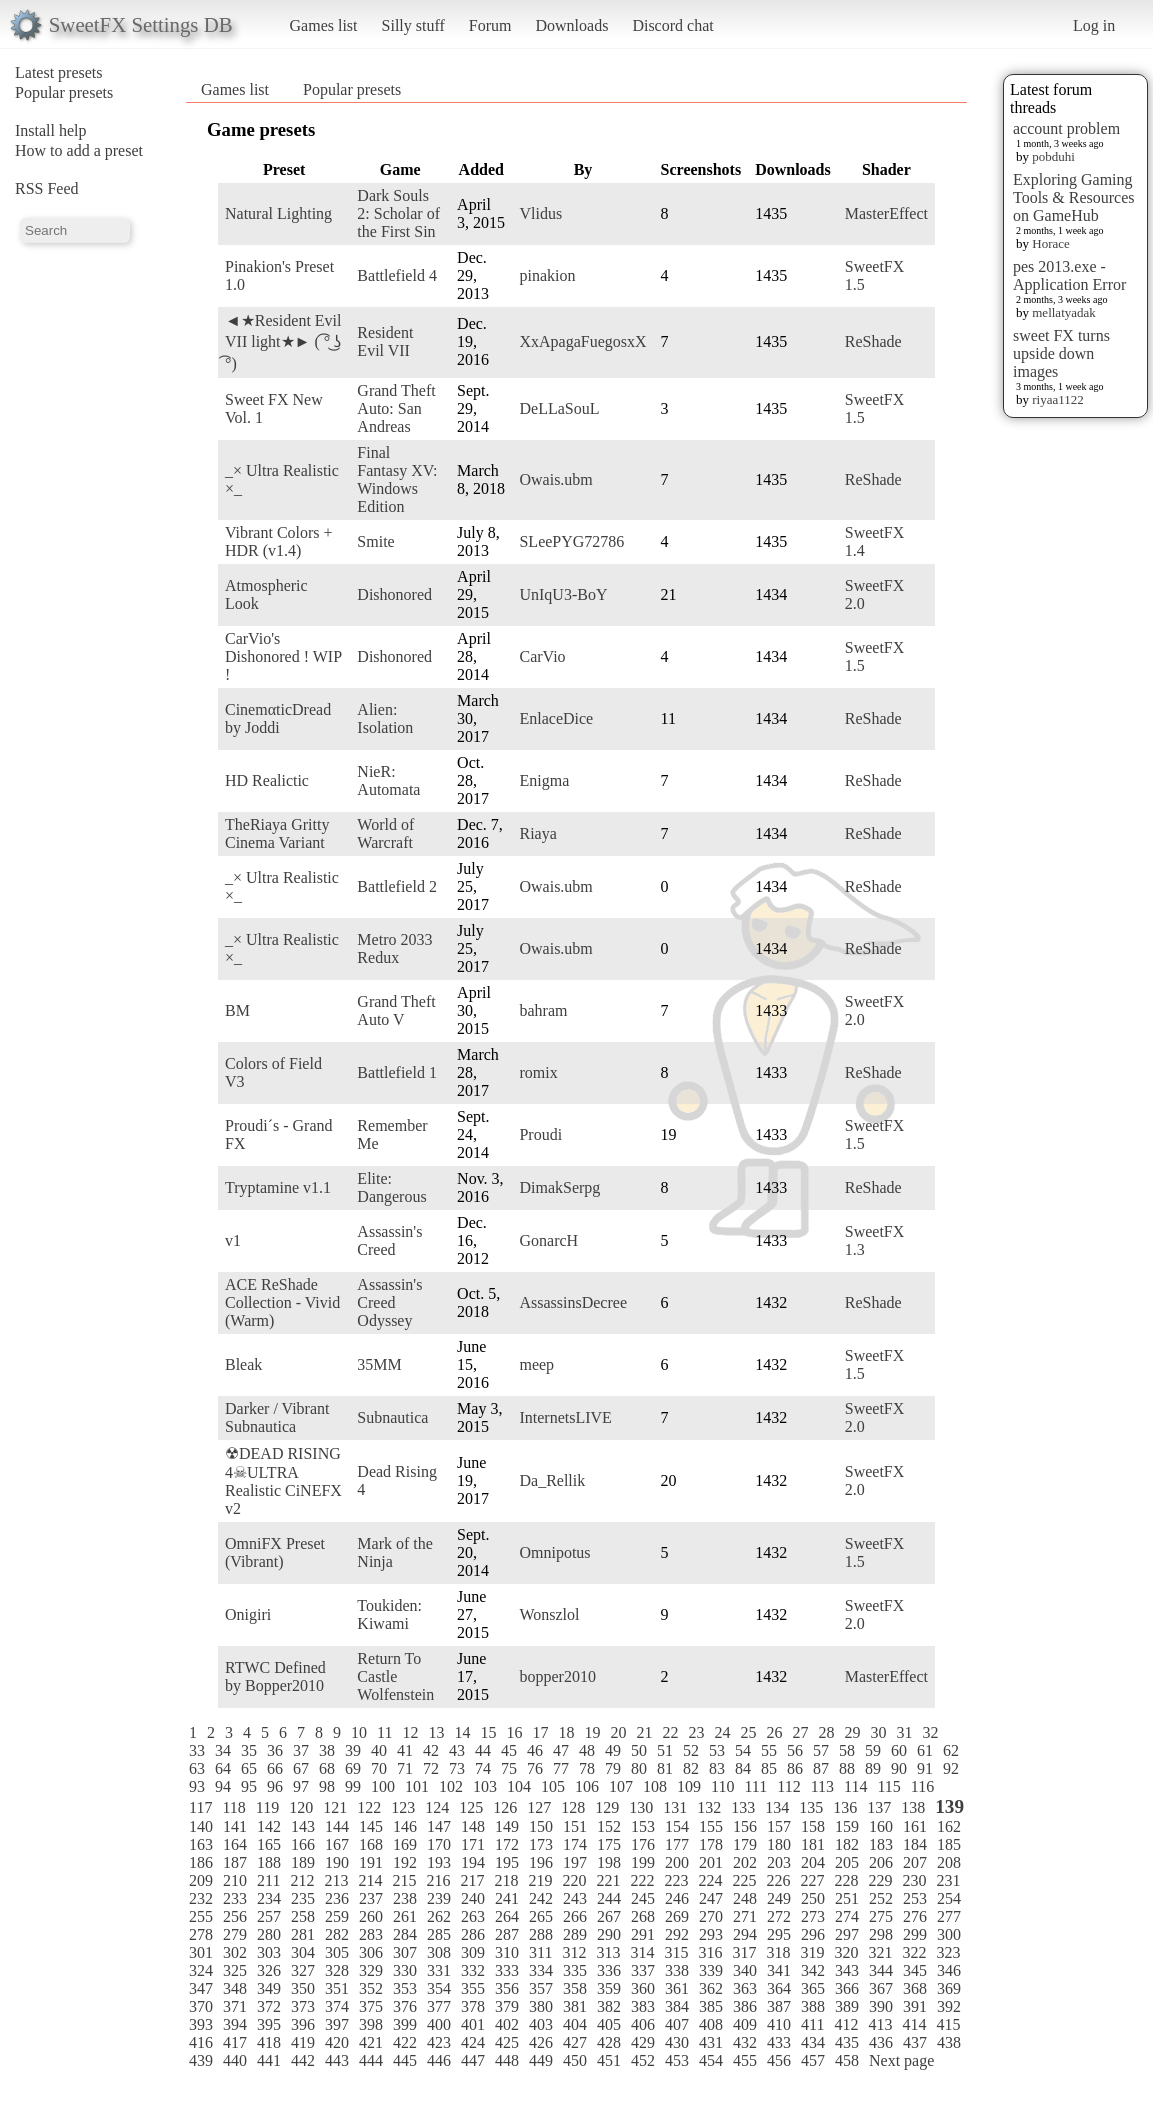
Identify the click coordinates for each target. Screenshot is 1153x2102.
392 (949, 2006)
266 (575, 1916)
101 (417, 1786)
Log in (1094, 25)
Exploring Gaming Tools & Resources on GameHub (1074, 197)
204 (813, 1862)
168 (371, 1844)
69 (353, 1768)
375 (371, 2006)
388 (813, 2006)
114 (855, 1786)
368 (915, 1988)
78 (587, 1768)
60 (899, 1750)
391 (915, 2006)
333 (507, 1970)
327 (303, 1970)
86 (795, 1768)
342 (813, 1970)
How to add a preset (79, 150)
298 (881, 1934)
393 (201, 2024)
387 (779, 2006)
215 (404, 1880)
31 (904, 1732)
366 (847, 1988)
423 (439, 2042)
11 (384, 1732)
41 (405, 1750)
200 (677, 1862)
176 (643, 1844)
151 (575, 1826)
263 (473, 1916)
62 (951, 1750)
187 (235, 1862)
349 (269, 1988)
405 (609, 2024)
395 (269, 2024)
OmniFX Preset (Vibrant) (275, 1552)
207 (915, 1862)
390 (881, 2006)
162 (949, 1826)
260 (371, 1916)
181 (813, 1844)
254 (949, 1898)
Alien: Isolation (385, 718)
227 (812, 1880)
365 (813, 1988)
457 (813, 2060)
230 (914, 1880)
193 (439, 1862)
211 (268, 1880)
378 (473, 2006)
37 (301, 1750)
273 (813, 1916)
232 (201, 1898)
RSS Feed (47, 188)
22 (670, 1732)
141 (235, 1826)
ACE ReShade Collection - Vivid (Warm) (282, 1302)
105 (553, 1786)
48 (587, 1750)
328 (337, 1970)
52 (691, 1750)
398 (371, 2024)
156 (745, 1826)
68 (327, 1768)
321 (880, 1952)
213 (336, 1880)
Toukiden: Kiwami (389, 1614)
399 (405, 2024)
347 (201, 1988)
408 (711, 2024)
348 (235, 1988)
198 (609, 1862)
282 (337, 1934)
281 (303, 1934)
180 (779, 1844)
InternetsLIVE (565, 1417)
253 (915, 1898)
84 (743, 1768)
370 (201, 2006)
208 (949, 1862)
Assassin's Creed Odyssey (389, 1302)
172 (507, 1844)
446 (439, 2060)
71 (405, 1768)
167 (337, 1844)
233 (235, 1898)
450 (575, 2060)
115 (888, 1786)
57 (821, 1750)
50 (639, 1750)
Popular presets (64, 92)
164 (235, 1844)
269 (677, 1916)
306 (371, 1952)
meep (536, 1364)
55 (769, 1750)
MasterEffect (886, 213)
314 (642, 1952)
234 (269, 1898)
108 (655, 1786)
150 (541, 1826)
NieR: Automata (388, 780)
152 (609, 1826)
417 (235, 2042)
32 (930, 1732)
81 (665, 1768)
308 (439, 1952)
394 (235, 2024)
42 (431, 1750)
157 (779, 1826)
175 (609, 1844)
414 (914, 2024)
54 (743, 1750)
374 (337, 2006)
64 (223, 1768)
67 (301, 1768)
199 (643, 1862)
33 (197, 1750)
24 (722, 1732)
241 (507, 1898)
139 (949, 1806)
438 (949, 2042)
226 (778, 1880)
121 (335, 1807)
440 (235, 2060)
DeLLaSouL (559, 408)
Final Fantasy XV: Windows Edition (397, 479)
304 (303, 1952)
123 (403, 1807)
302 (235, 1952)
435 (847, 2042)
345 (915, 1970)
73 (457, 1768)
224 (710, 1880)
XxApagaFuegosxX (582, 341)
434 (813, 2042)
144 (337, 1826)
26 (774, 1732)
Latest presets (59, 72)
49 (613, 1750)
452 (643, 2060)
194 (473, 1862)
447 (473, 2060)
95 (249, 1786)
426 (541, 2042)
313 (608, 1952)
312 (574, 1952)
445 (405, 2060)
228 (846, 1880)
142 (269, 1826)
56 (795, 1750)
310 (507, 1952)
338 (677, 1970)
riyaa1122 (1058, 399)
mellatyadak (1064, 312)
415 (948, 2024)
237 (371, 1898)
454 (711, 2060)
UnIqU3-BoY (563, 594)
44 (483, 1750)
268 (643, 1916)
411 (812, 2024)
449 (541, 2060)
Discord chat (672, 25)
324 (201, 1970)
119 (267, 1807)
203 (779, 1862)
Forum (490, 25)
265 (541, 1916)
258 (303, 1916)
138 (913, 1807)
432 (745, 2042)
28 (826, 1732)
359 (609, 1988)
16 (514, 1732)
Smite (375, 541)
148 (473, 1826)
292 (677, 1934)
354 (439, 1988)
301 (201, 1952)
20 (618, 1732)
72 (431, 1768)
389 (847, 2006)
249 (779, 1898)
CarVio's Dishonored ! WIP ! (283, 656)
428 (609, 2042)
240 (473, 1898)
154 (677, 1826)
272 (779, 1916)
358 (575, 1988)
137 (879, 1807)
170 (439, 1844)
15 (488, 1732)
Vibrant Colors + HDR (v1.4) (279, 541)
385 (711, 2006)
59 (873, 1750)
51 (665, 1750)
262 (439, 1916)
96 (275, 1786)
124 (437, 1807)
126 (505, 1807)
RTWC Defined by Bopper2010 (275, 1676)
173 (541, 1844)
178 (711, 1844)
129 (607, 1807)
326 (269, 1970)
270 (711, 1916)
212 (302, 1880)
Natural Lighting (278, 213)
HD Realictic (267, 780)
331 (439, 1970)
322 (914, 1952)
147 (439, 1826)
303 (269, 1952)
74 (483, 1768)
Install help (51, 130)
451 (609, 2060)
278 (201, 1934)
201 (711, 1862)
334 (541, 1970)
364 (779, 1988)
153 (643, 1826)
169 (405, 1844)
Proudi (540, 1134)
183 (881, 1844)
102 (451, 1786)
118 (233, 1807)
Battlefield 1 (397, 1072)
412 (846, 2024)
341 (779, 1970)
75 (509, 1768)
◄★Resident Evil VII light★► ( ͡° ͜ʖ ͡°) (283, 342)
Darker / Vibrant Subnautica (277, 1417)
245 (643, 1898)
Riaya (537, 833)
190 (337, 1862)
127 (539, 1807)
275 (881, 1916)
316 (710, 1952)
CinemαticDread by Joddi (278, 718)
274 (847, 1916)
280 (269, 1934)
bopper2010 (557, 1676)
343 (847, 1970)
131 (675, 1807)
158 (813, 1826)
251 (847, 1898)
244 (609, 1898)
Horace (1051, 243)
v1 (233, 1240)
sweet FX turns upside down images (1061, 353)
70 (379, 1768)
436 (881, 2042)
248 (745, 1898)
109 (689, 1786)
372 (269, 2006)
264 (507, 1916)
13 (436, 1732)
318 (778, 1952)
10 (359, 1732)
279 (235, 1934)
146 (405, 1826)
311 (540, 1952)
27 (800, 1732)
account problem (1066, 128)
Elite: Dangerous (391, 1187)
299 (915, 1934)
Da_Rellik (552, 1480)
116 (922, 1786)
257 (269, 1916)
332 (473, 1970)
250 (813, 1898)
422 (405, 2042)
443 (337, 2060)
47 (561, 1750)
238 (405, 1898)
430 (677, 2042)
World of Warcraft (385, 833)
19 (592, 1732)
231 (948, 1880)
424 (473, 2042)
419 (303, 2042)
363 (745, 1988)
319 (812, 1952)
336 (609, 1970)
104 (519, 1786)
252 (881, 1898)
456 (779, 2060)
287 (507, 1934)
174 (575, 1844)
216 (438, 1880)
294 (745, 1934)
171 (473, 1844)
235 (303, 1898)
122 (369, 1807)
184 (915, 1844)
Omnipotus (554, 1552)
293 (711, 1934)
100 (383, 1786)
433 (779, 2042)
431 (711, 2042)
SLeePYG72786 (571, 541)
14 (462, 1732)
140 (201, 1826)
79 (613, 1768)
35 (249, 1750)
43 (457, 1750)
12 (410, 1732)
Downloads (571, 25)
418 (269, 2042)
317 (744, 1952)
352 (371, 1988)
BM (237, 1010)
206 (881, 1862)
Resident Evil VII (385, 341)
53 (717, 1750)
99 (353, 1786)
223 (676, 1880)
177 (677, 1844)
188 (269, 1862)
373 (303, 2006)
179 (745, 1844)
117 (200, 1807)
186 (201, 1862)
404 (575, 2024)
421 (371, 2042)
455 (745, 2060)
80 (639, 1768)
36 (275, 1750)
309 (473, 1952)
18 (566, 1732)
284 (405, 1934)
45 (509, 1750)
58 (847, 1750)
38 (327, 1750)
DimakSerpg (559, 1187)
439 (201, 2060)
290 (609, 1934)
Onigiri (248, 1614)
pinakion (547, 275)
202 (745, 1862)
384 (677, 2006)
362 (711, 1988)
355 (473, 1988)
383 (643, 2006)
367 (881, 1988)
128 (573, 1807)
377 (439, 2006)
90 (899, 1768)
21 (644, 1732)
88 (847, 1768)
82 (691, 1768)
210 (235, 1880)
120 (301, 1807)
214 (370, 1880)
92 (951, 1768)
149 (507, 1826)
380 (541, 2006)
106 (587, 1786)
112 (788, 1786)
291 (643, 1934)
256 (235, 1916)
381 (575, 2006)
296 (813, 1934)
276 (915, 1916)
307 (405, 1952)
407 (677, 2024)
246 (677, 1898)
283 (371, 1934)
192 (405, 1862)
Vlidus (540, 213)
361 (677, 1988)
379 (507, 2006)
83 (717, 1768)
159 (847, 1826)
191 (371, 1862)
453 (677, 2060)
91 (925, 1768)
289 (575, 1934)
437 (915, 2042)
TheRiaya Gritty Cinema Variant (277, 833)
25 (748, 1732)
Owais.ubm (555, 479)
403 (541, 2024)
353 (405, 1988)
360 (643, 1988)
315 (676, 1952)
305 (337, 1952)
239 (439, 1898)
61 (925, 1750)
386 (745, 2006)
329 (371, 1970)
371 (235, 2006)
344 (881, 1970)
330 (405, 1970)
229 (880, 1880)
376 (405, 2006)
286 (473, 1934)
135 (811, 1807)
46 (535, 1750)
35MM (379, 1364)
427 (575, 2042)
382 (609, 2006)
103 (485, 1786)
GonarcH (548, 1240)
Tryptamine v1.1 (278, 1187)
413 (880, 2024)
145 (371, 1826)
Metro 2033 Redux (394, 948)
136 (845, 1807)
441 (269, 2060)
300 (949, 1934)
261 (405, 1916)
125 (471, 1807)
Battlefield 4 (397, 275)
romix (538, 1072)
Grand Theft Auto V (396, 1010)
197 (575, 1862)
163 (201, 1844)
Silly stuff (413, 25)
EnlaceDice (556, 718)
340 (745, 1970)
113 (822, 1786)
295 (779, 1934)
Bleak (243, 1364)
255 (201, 1916)
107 (621, 1786)
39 (353, 1750)
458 (847, 2060)
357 (541, 1988)
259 (337, 1916)
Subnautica (392, 1417)
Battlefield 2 (397, 886)
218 (506, 1880)
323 (948, 1952)
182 (847, 1844)
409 (745, 2024)
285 (439, 1934)
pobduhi (1053, 156)
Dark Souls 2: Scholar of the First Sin (398, 213)
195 (507, 1862)
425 (507, 2042)
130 (641, 1807)
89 (873, 1768)
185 (949, 1844)
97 (301, 1786)
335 (575, 1970)
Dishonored (394, 594)
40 (379, 1750)
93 (197, 1786)
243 (575, 1898)
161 (915, 1826)
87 (821, 1768)
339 (711, 1970)
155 (711, 1826)
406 (643, 2024)
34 (223, 1750)
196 (541, 1862)
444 (371, 2060)
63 (197, 1768)
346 (949, 1970)
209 (201, 1880)
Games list (324, 25)
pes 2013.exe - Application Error (1069, 275)
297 (847, 1934)
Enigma (544, 780)
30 (878, 1732)
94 (223, 1786)
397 (337, 2024)
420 (337, 2042)
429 (643, 2042)
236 (337, 1898)
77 (561, 1768)
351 (337, 1988)
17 (540, 1732)
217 (472, 1880)
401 (473, 2024)
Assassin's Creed (389, 1240)
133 (743, 1807)
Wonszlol (549, 1614)
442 (303, 2060)
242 (541, 1898)
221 (608, 1880)
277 (949, 1916)
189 (303, 1862)
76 (535, 1768)
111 (755, 1786)
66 (275, 1768)
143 (303, 1826)
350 (303, 1988)
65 (249, 1768)
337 (643, 1970)
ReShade (873, 341)
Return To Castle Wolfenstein (395, 1676)
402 (507, 2024)
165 (269, 1844)
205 (847, 1862)
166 (303, 1844)
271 (745, 1916)
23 (696, 1732)
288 (541, 1934)
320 (846, 1952)
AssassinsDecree (573, 1302)
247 (711, 1898)
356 (507, 1988)
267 (609, 1916)
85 (769, 1768)
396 (303, 2024)
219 (540, 1880)
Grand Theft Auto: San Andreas (396, 408)
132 (709, 1807)
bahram (543, 1010)
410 (779, 2024)
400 (439, 2024)
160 (881, 1826)
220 (574, 1880)
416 (201, 2042)
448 (507, 2060)
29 (852, 1732)
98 (327, 1786)
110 (722, 1786)
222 (642, 1880)
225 (744, 1880)
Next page (901, 2060)
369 (949, 1988)
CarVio (542, 656)
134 (777, 1807)
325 (235, 1970)
